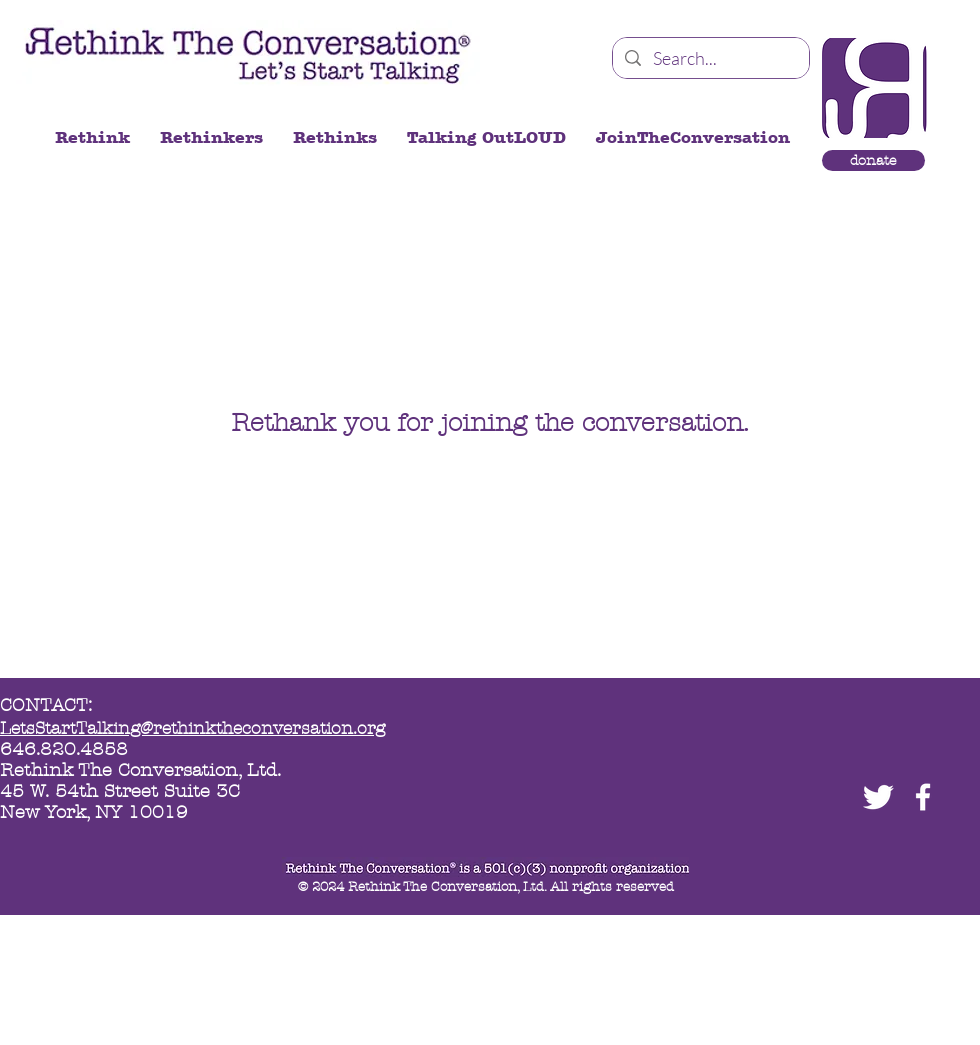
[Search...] (710, 58)
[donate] (873, 160)
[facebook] (923, 797)
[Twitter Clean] (878, 797)
